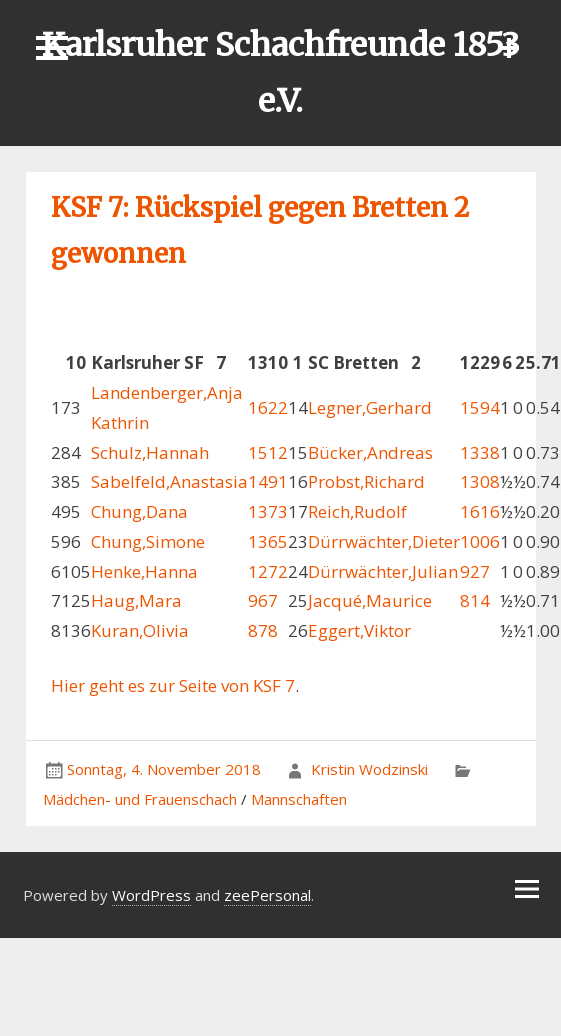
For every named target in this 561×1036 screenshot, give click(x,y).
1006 (480, 541)
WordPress (151, 895)
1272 (268, 571)
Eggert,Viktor (359, 630)
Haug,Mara (136, 600)
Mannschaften (299, 799)
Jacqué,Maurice (370, 600)
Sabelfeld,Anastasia (169, 481)
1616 (480, 511)
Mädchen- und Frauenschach (140, 799)
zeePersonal (267, 895)
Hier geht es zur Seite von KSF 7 (173, 685)
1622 (268, 407)
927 (475, 571)
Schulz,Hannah (150, 452)
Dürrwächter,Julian (383, 571)
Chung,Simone (148, 541)
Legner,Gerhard (370, 407)
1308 (480, 481)
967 (263, 600)
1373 (268, 511)
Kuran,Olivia (140, 630)
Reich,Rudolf (357, 511)
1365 (268, 541)
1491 (268, 481)
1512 (268, 452)
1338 (480, 452)
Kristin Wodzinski (369, 769)
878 (263, 630)
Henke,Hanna (144, 571)
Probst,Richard (366, 481)
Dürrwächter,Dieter (384, 541)
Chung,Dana (139, 511)
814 (475, 600)
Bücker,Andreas (370, 452)
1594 (480, 407)
